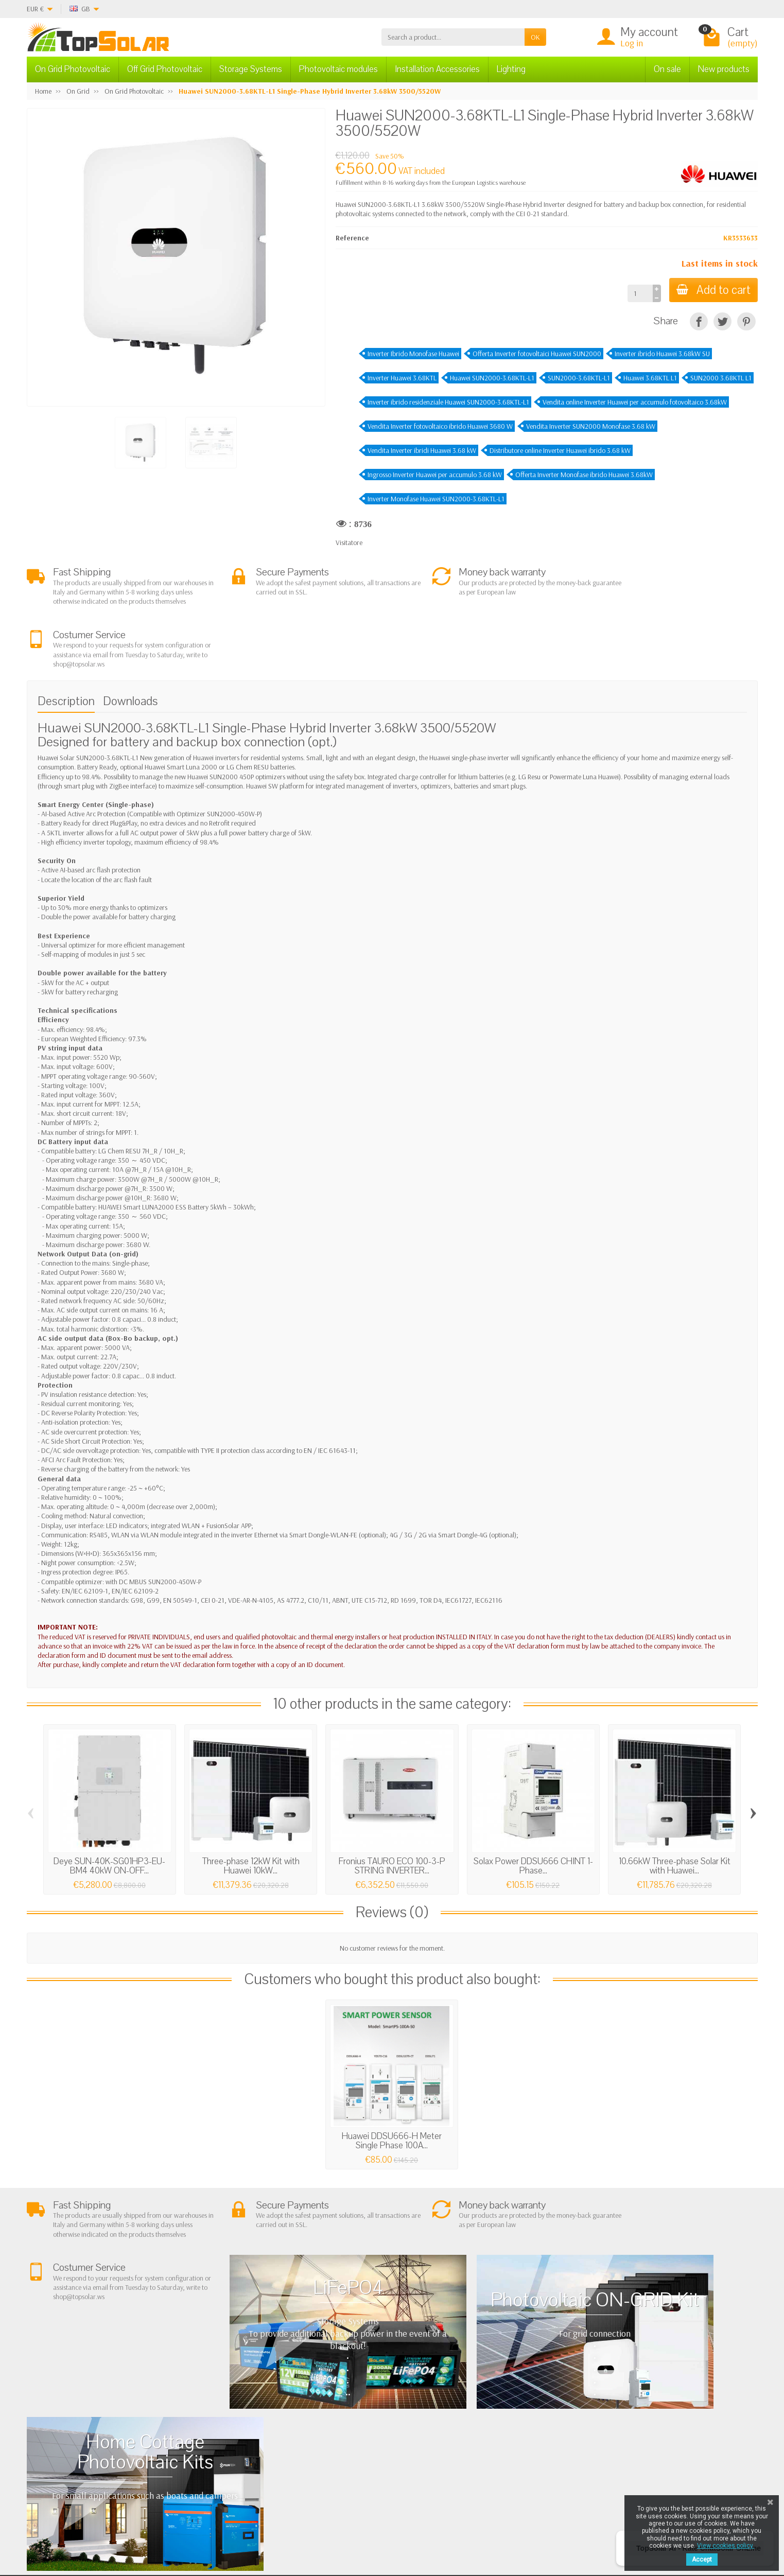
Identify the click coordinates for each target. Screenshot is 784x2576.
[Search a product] (453, 37)
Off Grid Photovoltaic (164, 69)
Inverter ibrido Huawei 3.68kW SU (662, 353)
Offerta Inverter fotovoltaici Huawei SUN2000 (537, 353)
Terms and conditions (245, 2419)
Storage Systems (250, 69)
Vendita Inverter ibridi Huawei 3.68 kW (422, 450)
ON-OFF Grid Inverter (391, 2445)
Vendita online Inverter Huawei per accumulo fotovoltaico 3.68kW (635, 402)
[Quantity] (638, 293)
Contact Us (522, 2432)
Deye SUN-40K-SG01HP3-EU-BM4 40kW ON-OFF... (109, 1813)
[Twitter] (205, 2527)
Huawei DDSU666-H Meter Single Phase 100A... (392, 2088)
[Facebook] (181, 2527)
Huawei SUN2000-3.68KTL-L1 (492, 377)
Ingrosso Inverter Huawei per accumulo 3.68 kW (435, 474)
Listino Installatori (240, 2458)
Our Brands (523, 2458)
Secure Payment (237, 2445)
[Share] (699, 321)
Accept (702, 2559)
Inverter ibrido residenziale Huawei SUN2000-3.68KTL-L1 (448, 402)
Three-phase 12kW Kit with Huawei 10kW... (251, 1813)
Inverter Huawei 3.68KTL (402, 377)
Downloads (130, 649)
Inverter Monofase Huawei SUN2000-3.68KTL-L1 (436, 498)
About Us (227, 2406)
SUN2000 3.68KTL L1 (721, 377)
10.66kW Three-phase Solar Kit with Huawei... (674, 1813)
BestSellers (521, 2419)
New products (724, 69)
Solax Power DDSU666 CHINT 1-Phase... (533, 1813)
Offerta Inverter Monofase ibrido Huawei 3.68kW (584, 474)
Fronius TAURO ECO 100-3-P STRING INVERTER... (392, 1813)
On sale (667, 69)
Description (66, 649)
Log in (631, 43)
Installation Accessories (437, 69)
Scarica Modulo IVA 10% (250, 2471)
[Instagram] (252, 2527)
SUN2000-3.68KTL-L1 (579, 377)
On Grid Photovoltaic (72, 69)
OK (535, 37)
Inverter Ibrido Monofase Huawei (413, 353)
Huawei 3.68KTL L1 (650, 377)
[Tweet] (722, 321)
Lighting (511, 69)
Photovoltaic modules (338, 69)
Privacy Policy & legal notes (544, 2406)
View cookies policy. (725, 2545)
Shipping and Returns (245, 2432)
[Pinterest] (746, 321)
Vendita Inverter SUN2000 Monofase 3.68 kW (590, 426)
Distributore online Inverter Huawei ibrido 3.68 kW (560, 450)
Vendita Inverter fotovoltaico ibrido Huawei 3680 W (440, 426)
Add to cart (712, 290)
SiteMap (518, 2445)
